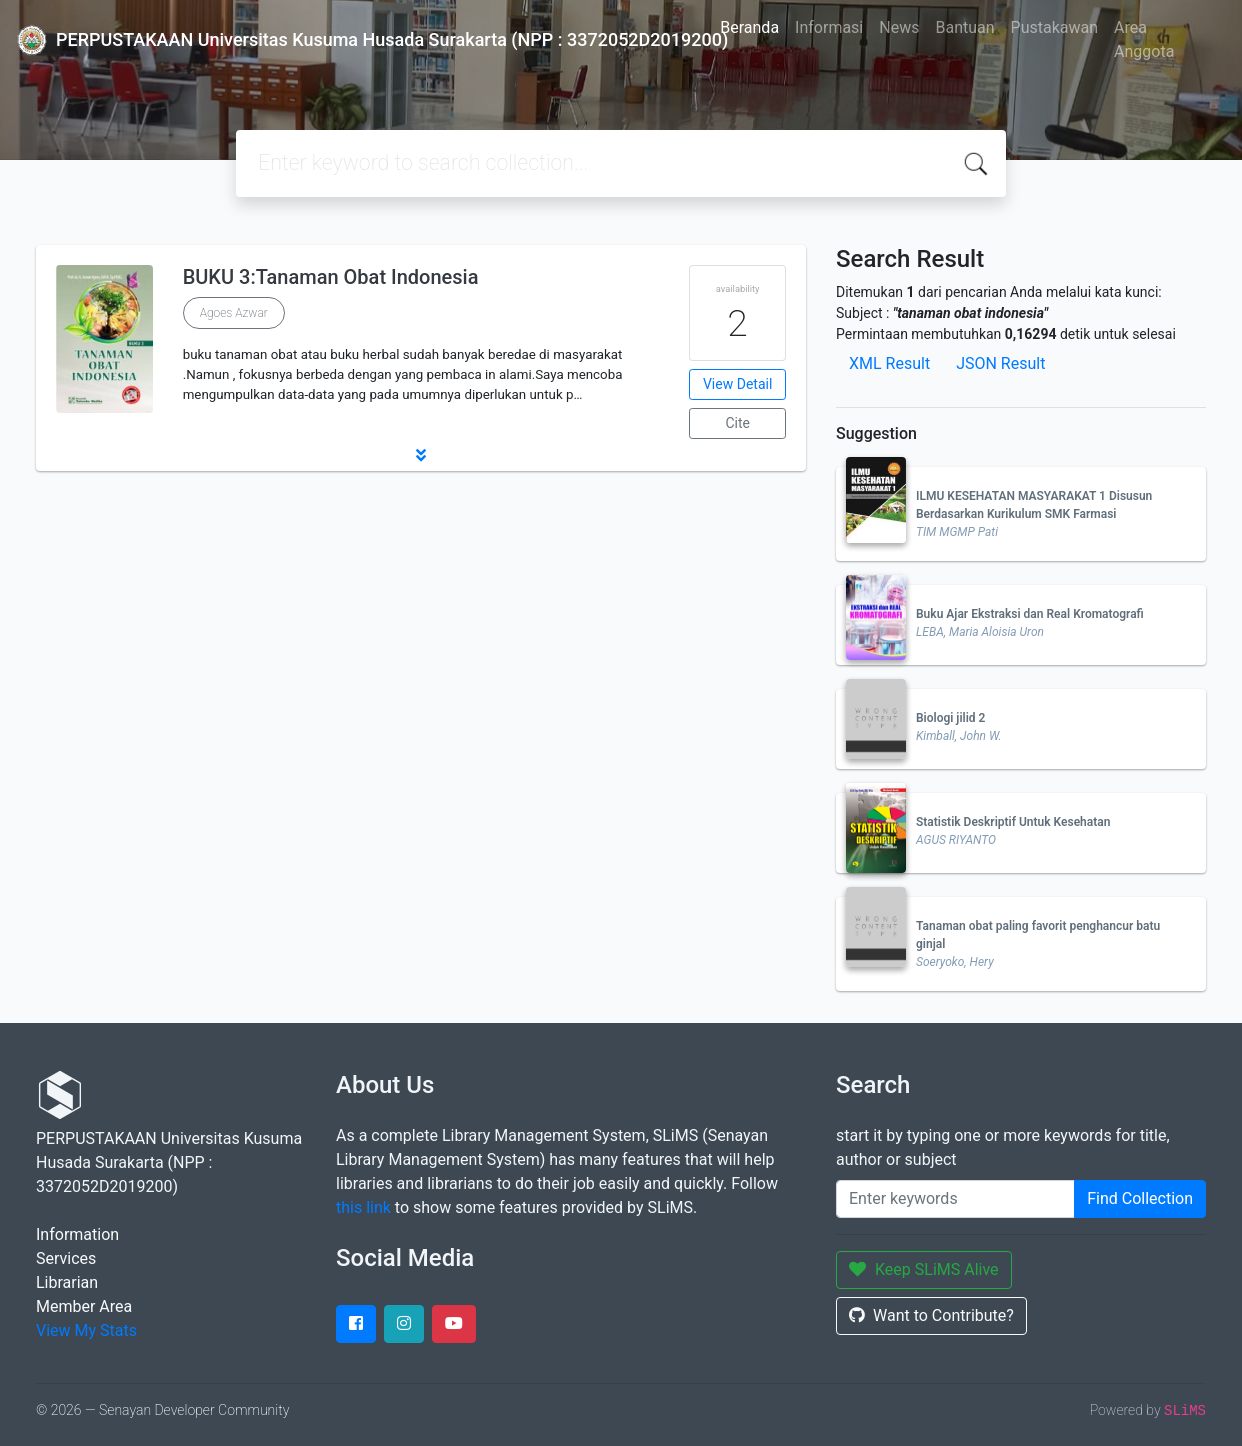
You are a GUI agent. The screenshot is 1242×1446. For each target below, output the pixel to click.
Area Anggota (1144, 39)
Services (66, 1258)
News (899, 27)
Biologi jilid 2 (950, 718)
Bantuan (964, 27)
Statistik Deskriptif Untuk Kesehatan (1013, 822)
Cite (737, 423)
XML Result (889, 363)
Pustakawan (1054, 27)
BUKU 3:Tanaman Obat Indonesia (331, 277)
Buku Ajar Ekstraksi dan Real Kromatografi (1030, 614)
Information (77, 1234)
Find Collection (1140, 1198)
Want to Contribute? (931, 1315)
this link (363, 1207)
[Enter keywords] (955, 1199)
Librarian (67, 1282)
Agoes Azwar (234, 313)
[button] (421, 455)
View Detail (737, 384)
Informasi (829, 27)
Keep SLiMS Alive (924, 1269)
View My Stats (86, 1330)
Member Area (84, 1306)
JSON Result (1000, 363)
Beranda (749, 27)
